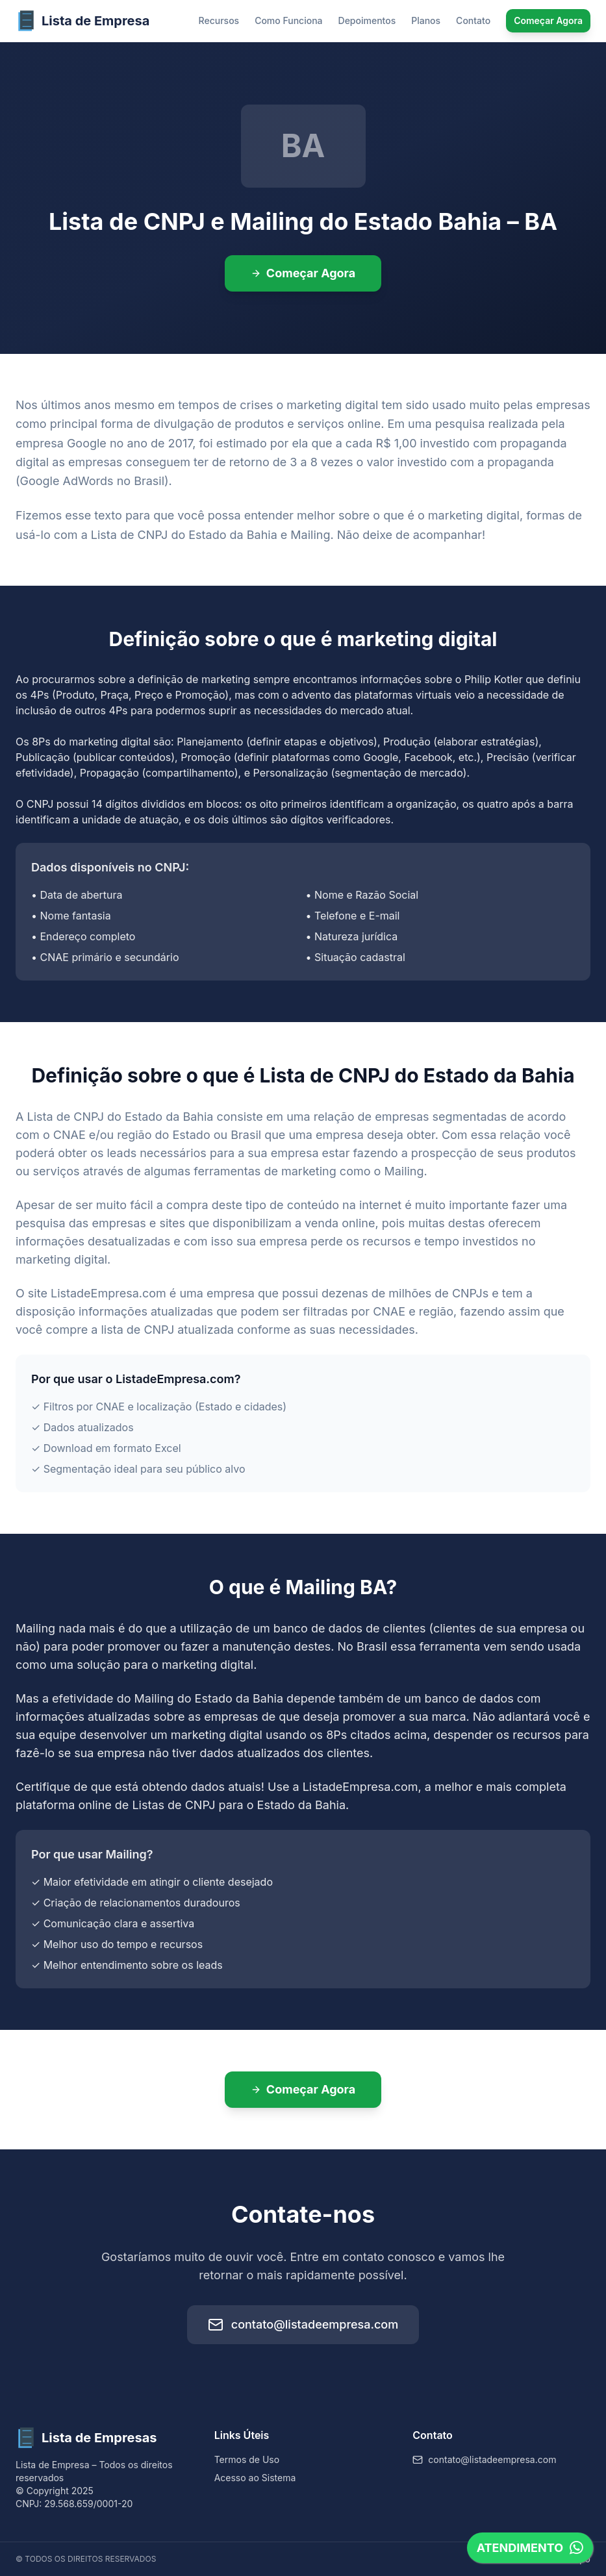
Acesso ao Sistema (255, 2477)
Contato (473, 20)
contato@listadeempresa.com (303, 2324)
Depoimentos (367, 20)
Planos (425, 20)
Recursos (219, 20)
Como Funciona (288, 20)
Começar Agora (548, 20)
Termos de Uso (246, 2459)
